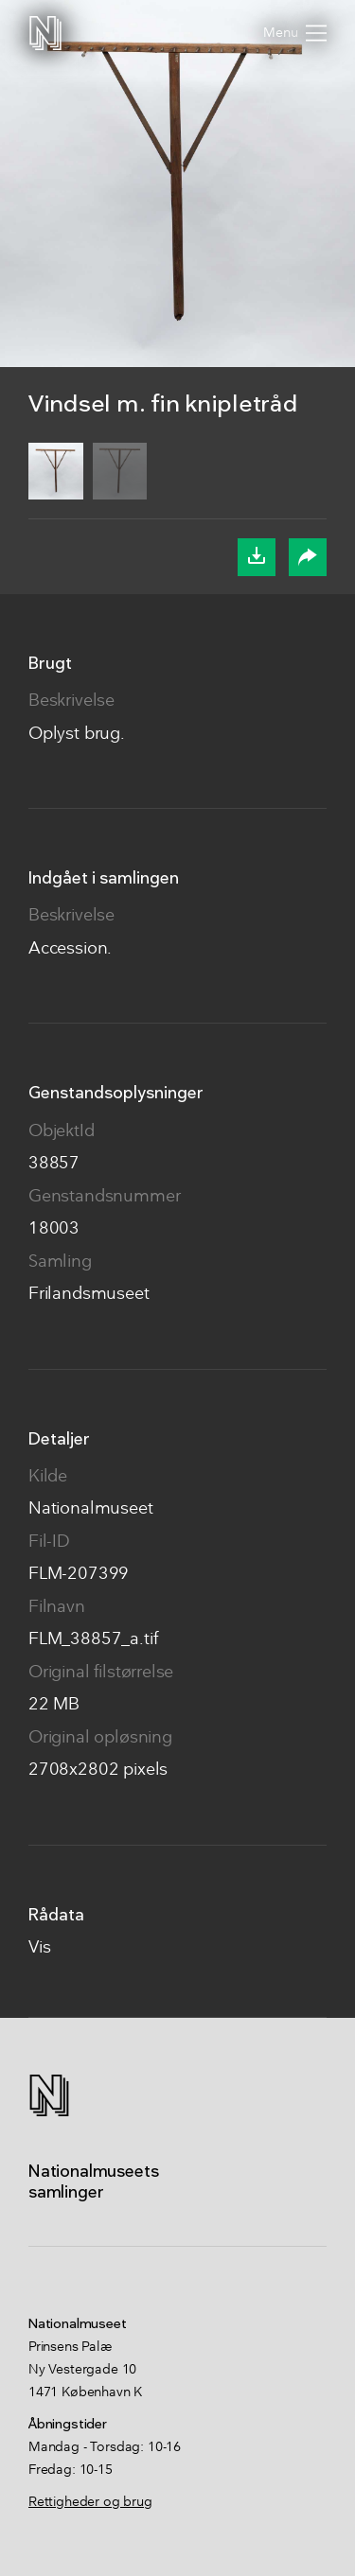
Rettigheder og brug (90, 2502)
